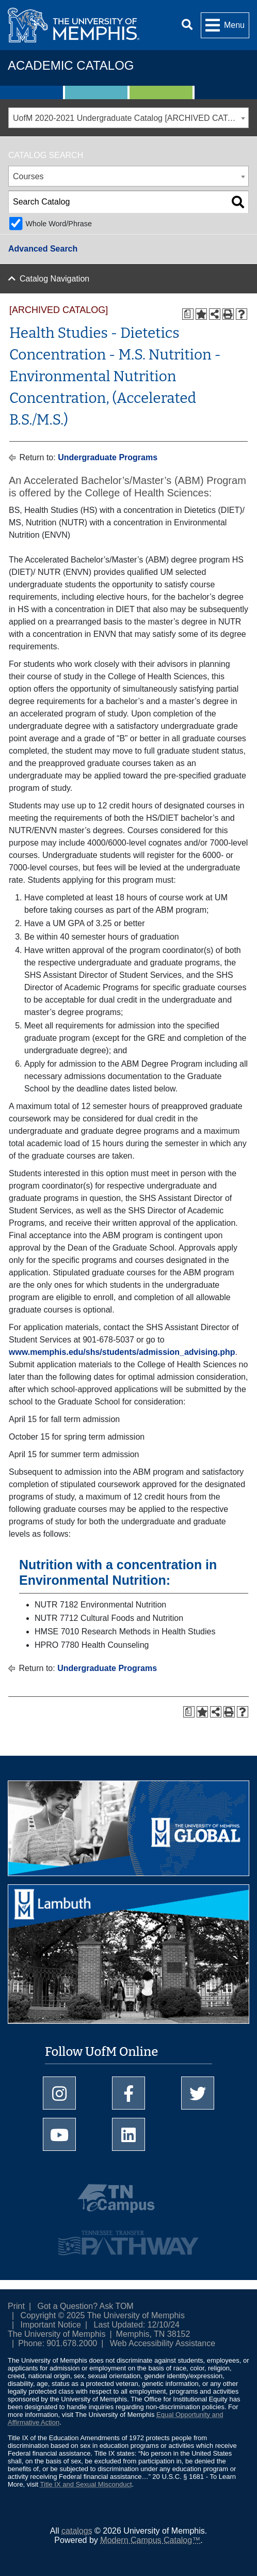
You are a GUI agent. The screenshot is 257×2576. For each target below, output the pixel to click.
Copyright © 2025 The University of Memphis (103, 2315)
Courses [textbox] (28, 176)
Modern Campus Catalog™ (150, 2540)
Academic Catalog (71, 65)
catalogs (76, 2530)
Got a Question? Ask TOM (86, 2306)
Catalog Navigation (54, 278)
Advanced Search (42, 248)
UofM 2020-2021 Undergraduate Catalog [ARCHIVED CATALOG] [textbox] (130, 118)
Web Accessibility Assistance (162, 2343)
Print (16, 2306)
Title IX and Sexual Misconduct (86, 2484)
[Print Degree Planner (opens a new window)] (188, 314)
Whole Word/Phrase (58, 224)
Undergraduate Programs (107, 457)
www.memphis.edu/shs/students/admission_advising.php (122, 1352)
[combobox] (128, 117)
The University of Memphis (56, 2334)
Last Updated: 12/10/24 (137, 2324)
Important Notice (51, 2324)
